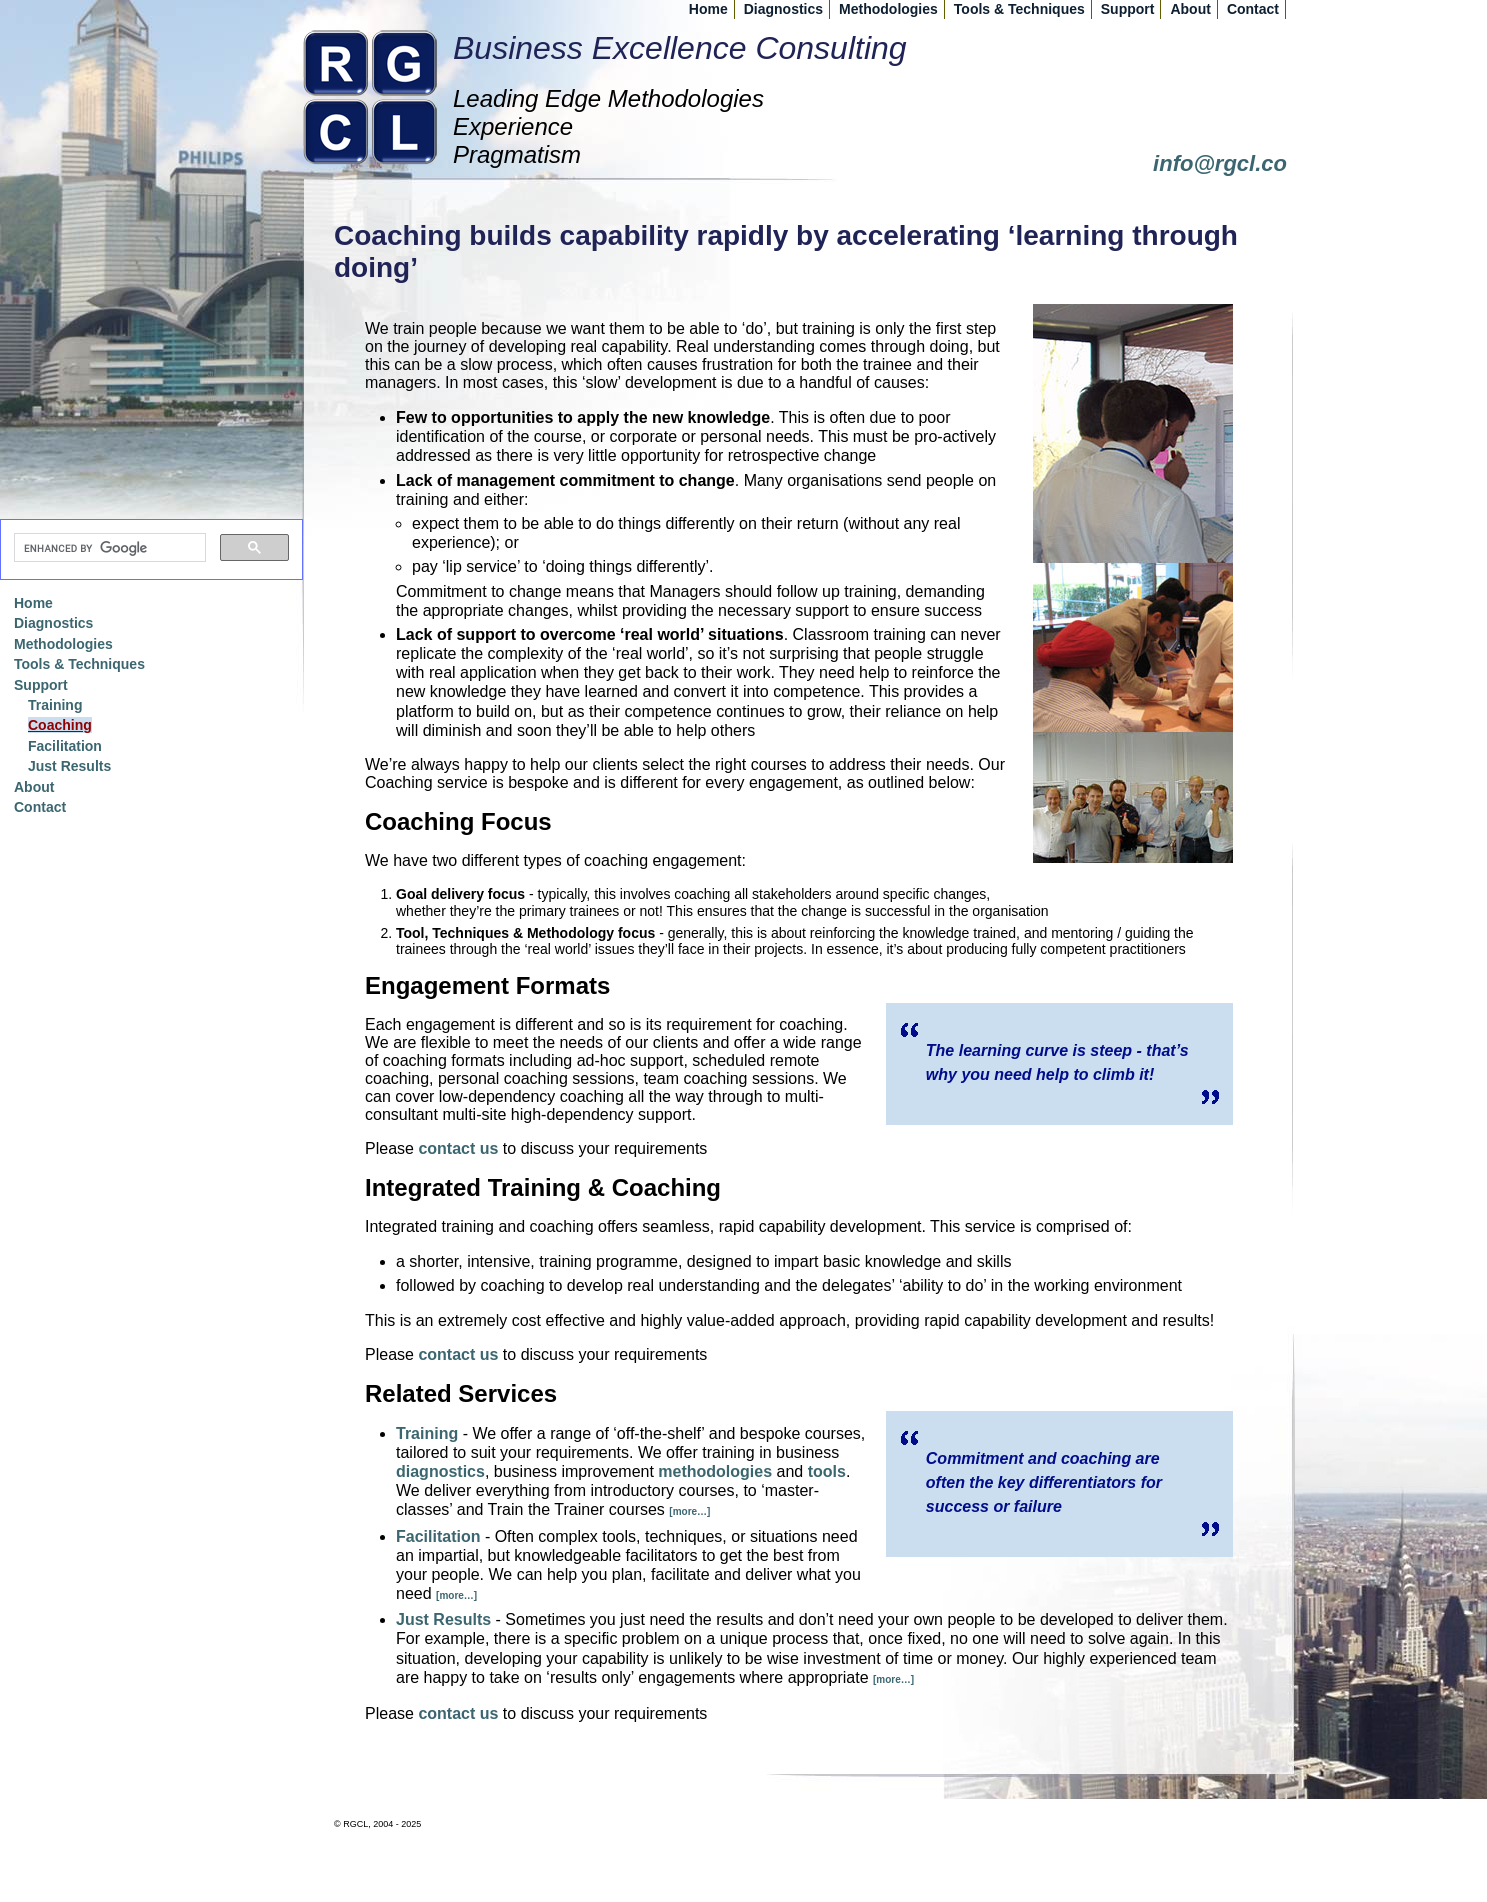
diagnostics (440, 1471)
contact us (458, 1148)
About (1190, 9)
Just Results (443, 1619)
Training (427, 1433)
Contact (1253, 9)
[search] (108, 548)
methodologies (715, 1471)
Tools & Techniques (1019, 9)
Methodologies (888, 9)
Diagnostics (783, 9)
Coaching (60, 725)
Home (708, 9)
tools (827, 1471)
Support (1128, 9)
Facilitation (438, 1536)
